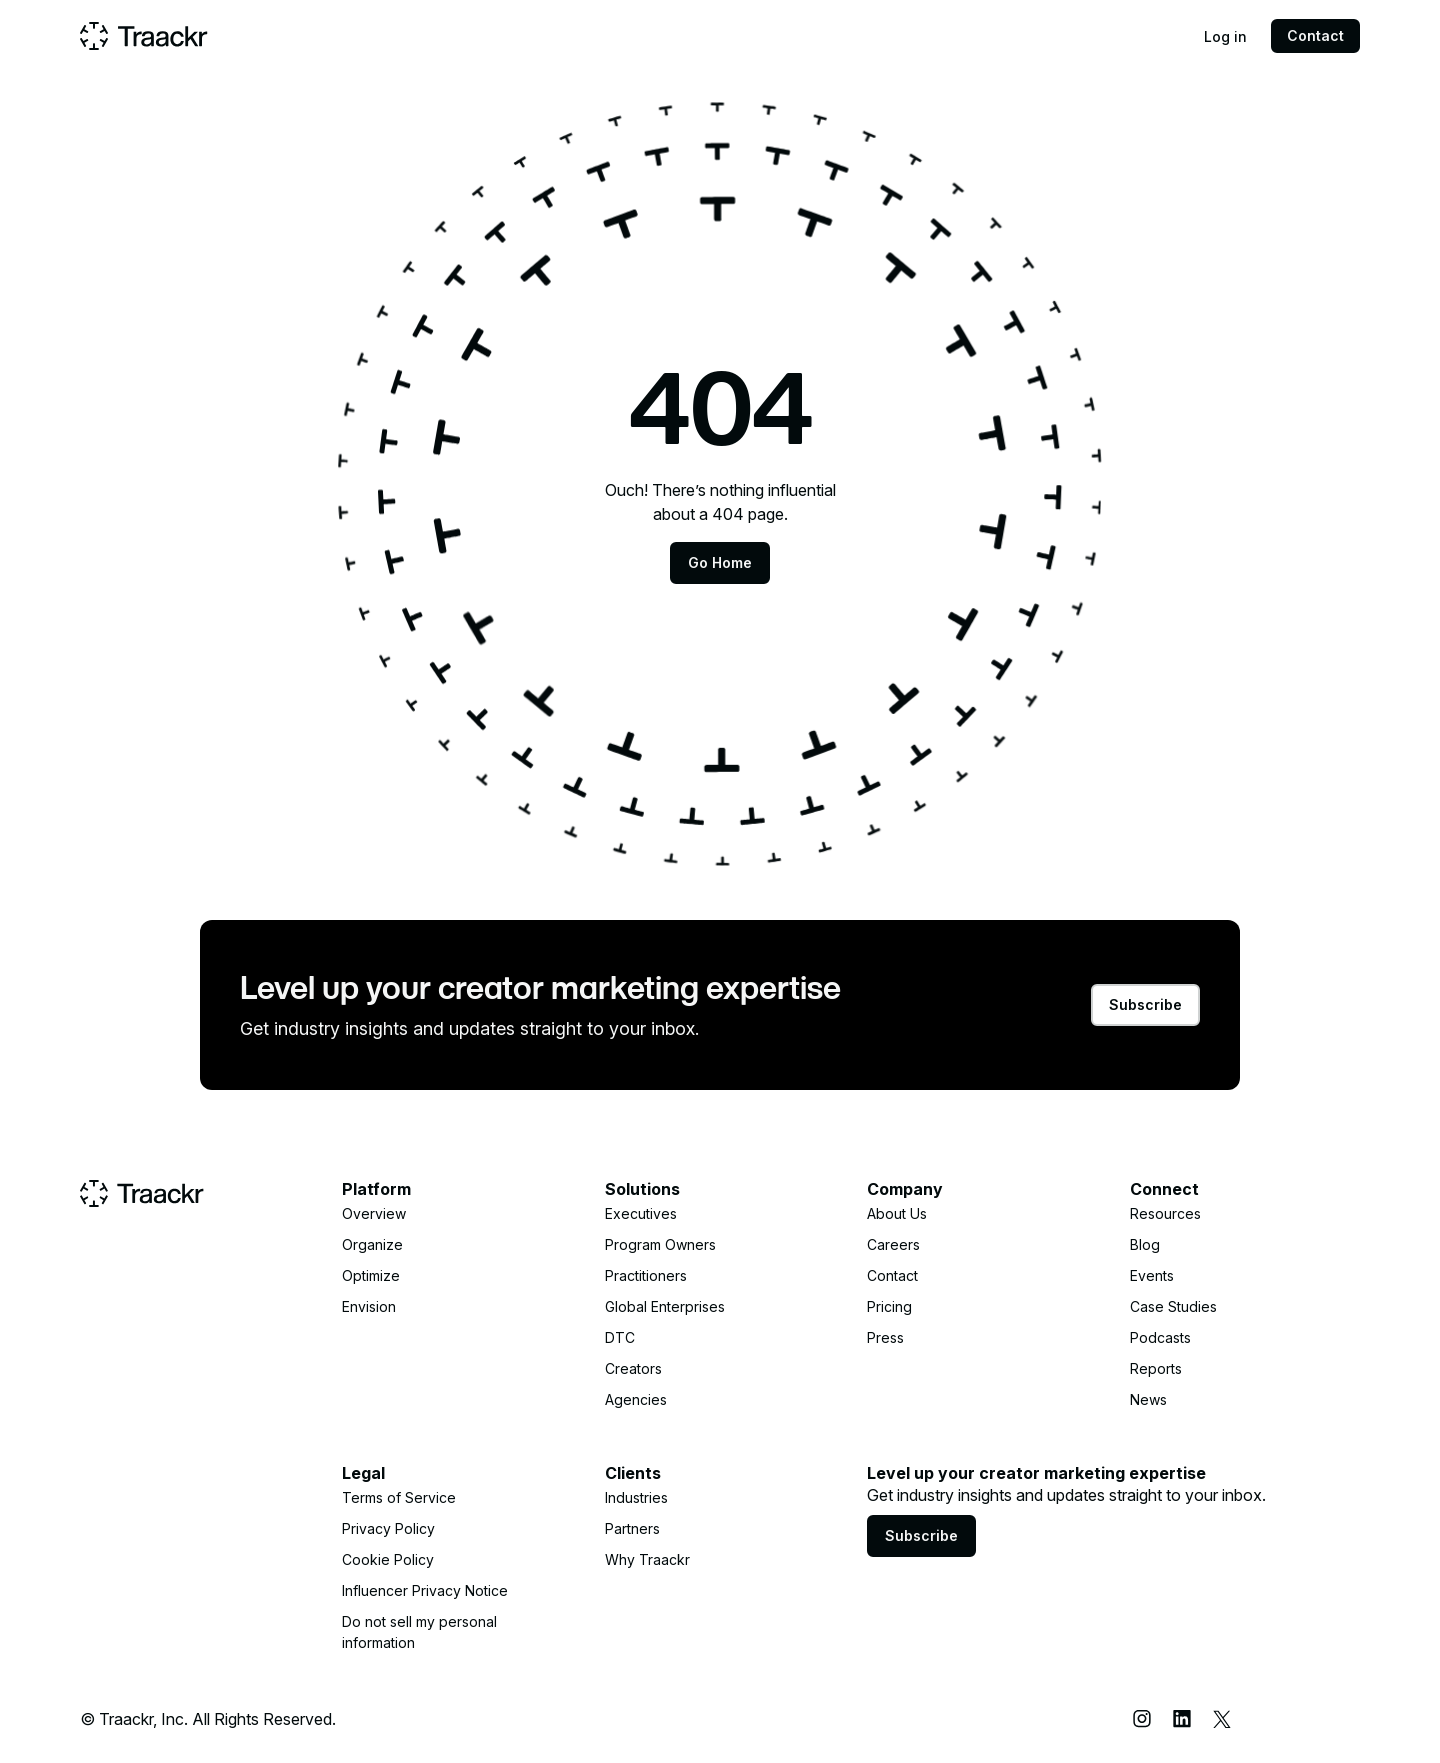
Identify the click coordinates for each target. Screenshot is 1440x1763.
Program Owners (660, 1244)
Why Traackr (647, 1559)
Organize (372, 1244)
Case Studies (1173, 1306)
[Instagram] (1142, 1719)
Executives (641, 1213)
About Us (897, 1213)
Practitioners (646, 1275)
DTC (620, 1337)
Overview (374, 1213)
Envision (369, 1306)
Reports (1156, 1368)
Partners (632, 1528)
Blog (1145, 1244)
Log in (1225, 36)
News (1148, 1399)
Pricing (889, 1306)
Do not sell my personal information (419, 1632)
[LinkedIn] (1182, 1719)
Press (885, 1337)
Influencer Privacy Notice (425, 1590)
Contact (1315, 35)
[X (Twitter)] (1222, 1719)
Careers (893, 1244)
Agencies (636, 1399)
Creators (633, 1368)
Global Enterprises (665, 1306)
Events (1152, 1275)
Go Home (720, 562)
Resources (1165, 1213)
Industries (636, 1497)
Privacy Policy (388, 1528)
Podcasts (1160, 1337)
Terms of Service (399, 1497)
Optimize (371, 1275)
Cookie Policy (388, 1559)
